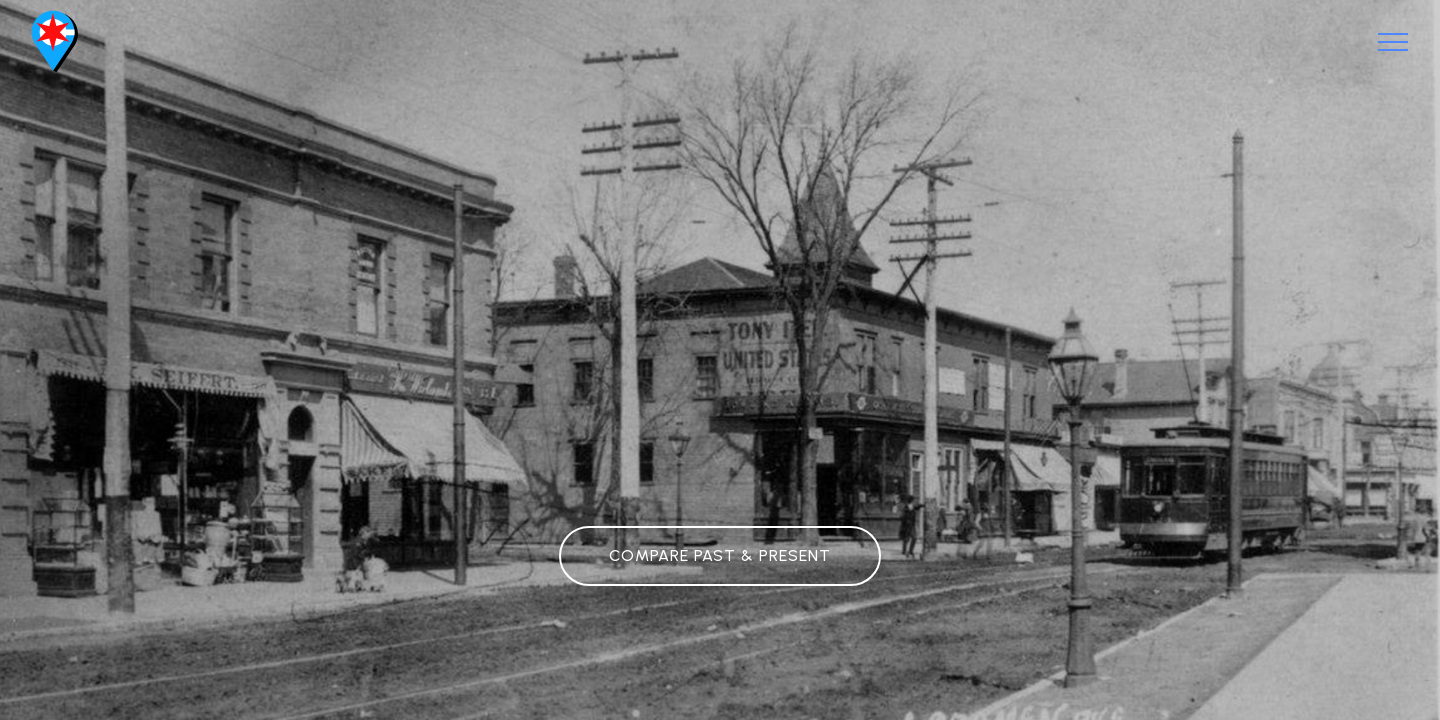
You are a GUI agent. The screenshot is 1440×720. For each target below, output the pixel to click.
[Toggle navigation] (1393, 42)
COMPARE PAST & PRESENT (720, 555)
